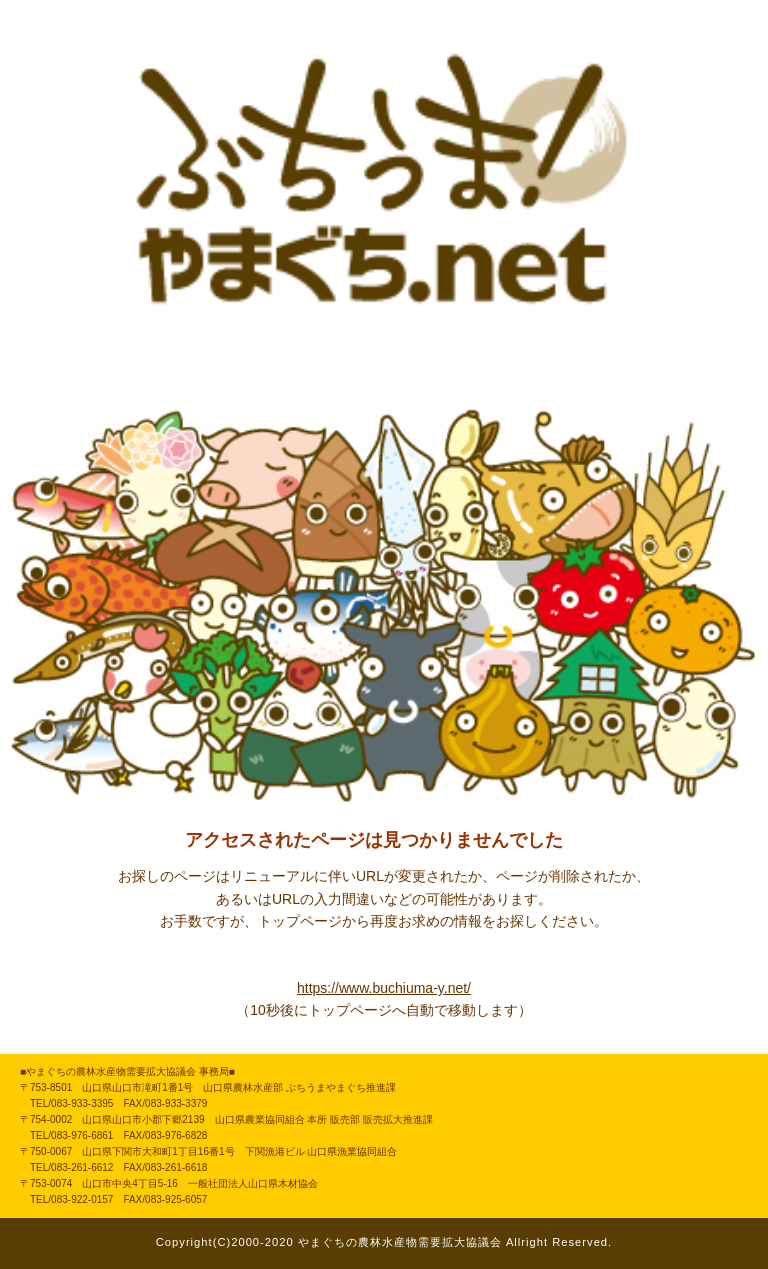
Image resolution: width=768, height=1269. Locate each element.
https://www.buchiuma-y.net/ (384, 988)
